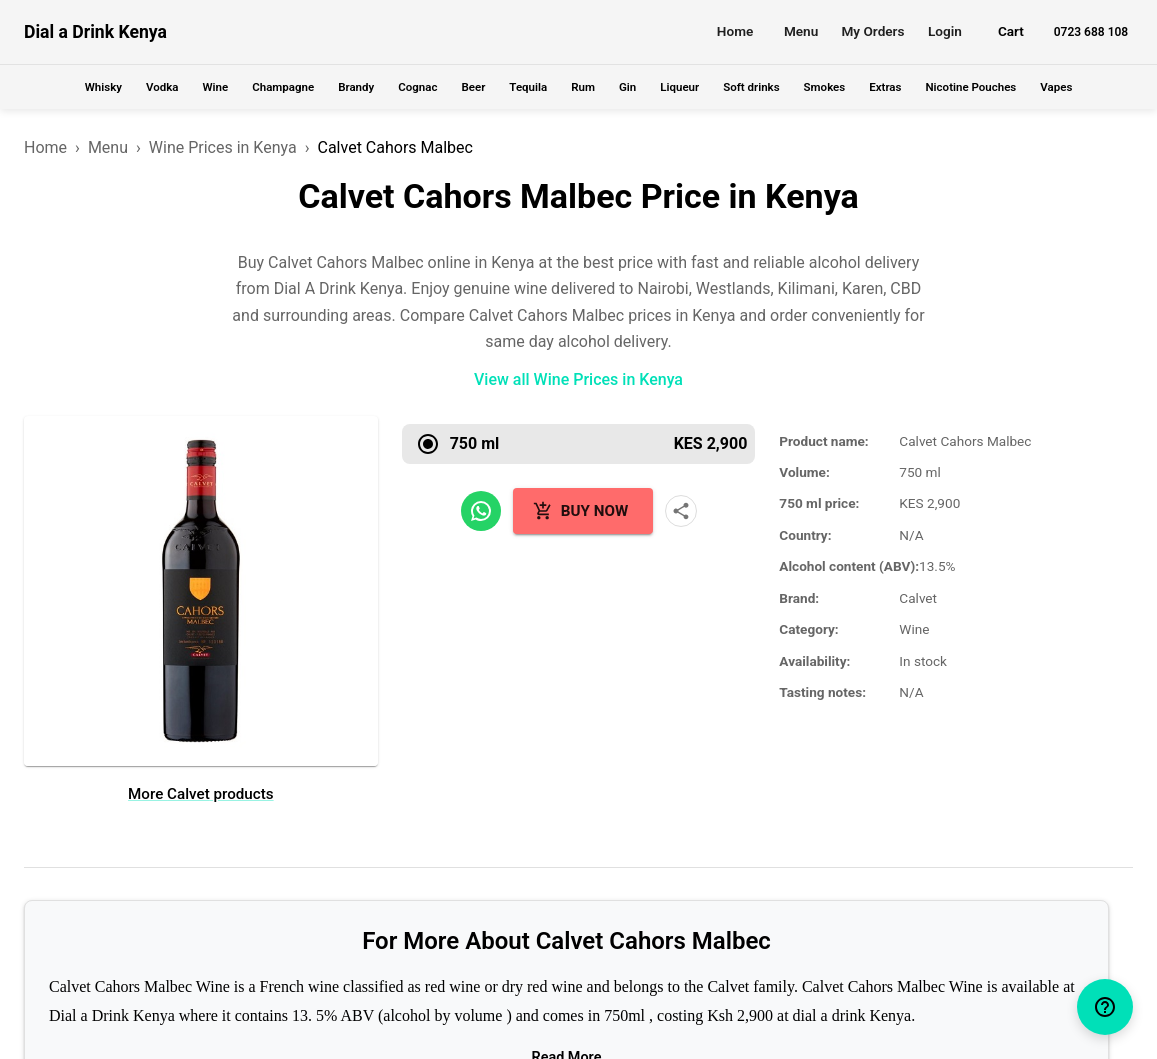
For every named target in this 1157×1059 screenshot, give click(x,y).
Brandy (356, 87)
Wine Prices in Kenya (223, 147)
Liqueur (679, 87)
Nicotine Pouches (970, 87)
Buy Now (580, 511)
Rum (583, 87)
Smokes (825, 87)
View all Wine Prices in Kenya (578, 379)
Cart (1011, 31)
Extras (885, 87)
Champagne (283, 87)
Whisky (103, 87)
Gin (627, 87)
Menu (801, 31)
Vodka (162, 87)
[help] (1105, 1007)
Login (945, 31)
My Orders (872, 31)
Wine (215, 87)
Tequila (528, 87)
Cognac (417, 87)
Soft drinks (751, 87)
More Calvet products (201, 794)
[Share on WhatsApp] (481, 511)
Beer (473, 87)
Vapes (1056, 87)
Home (735, 31)
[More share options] (681, 511)
